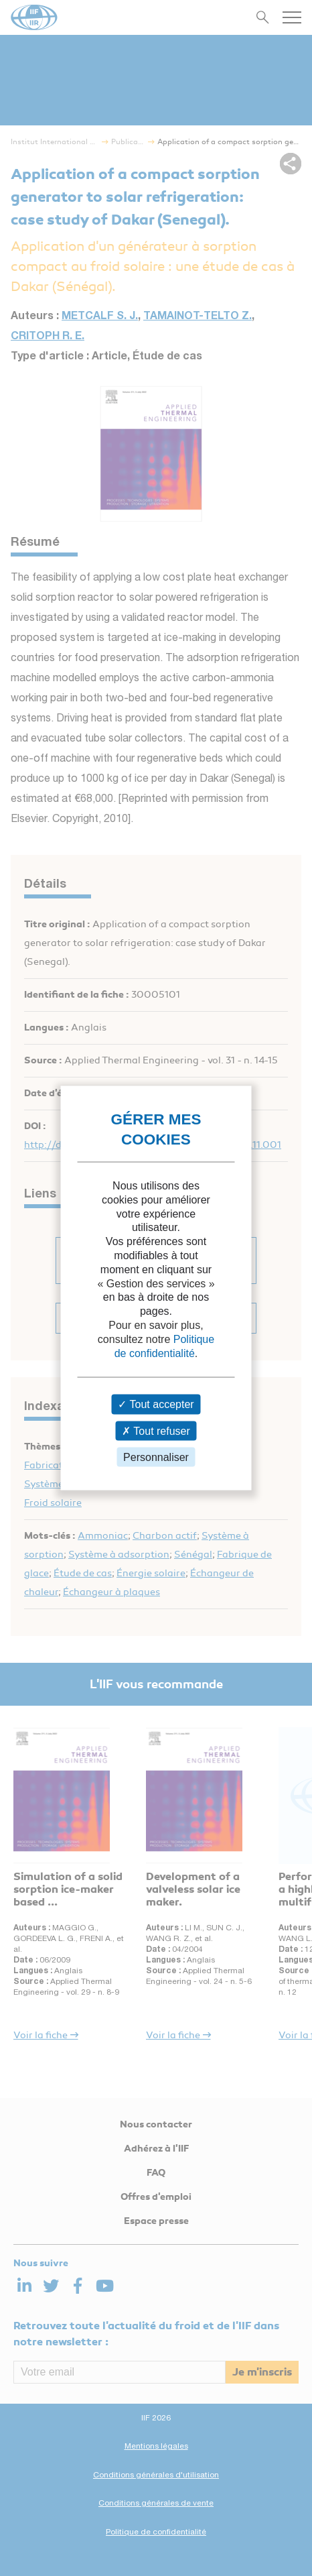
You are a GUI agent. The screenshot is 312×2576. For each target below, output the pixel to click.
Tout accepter (155, 1404)
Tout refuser (156, 1430)
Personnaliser (156, 1456)
